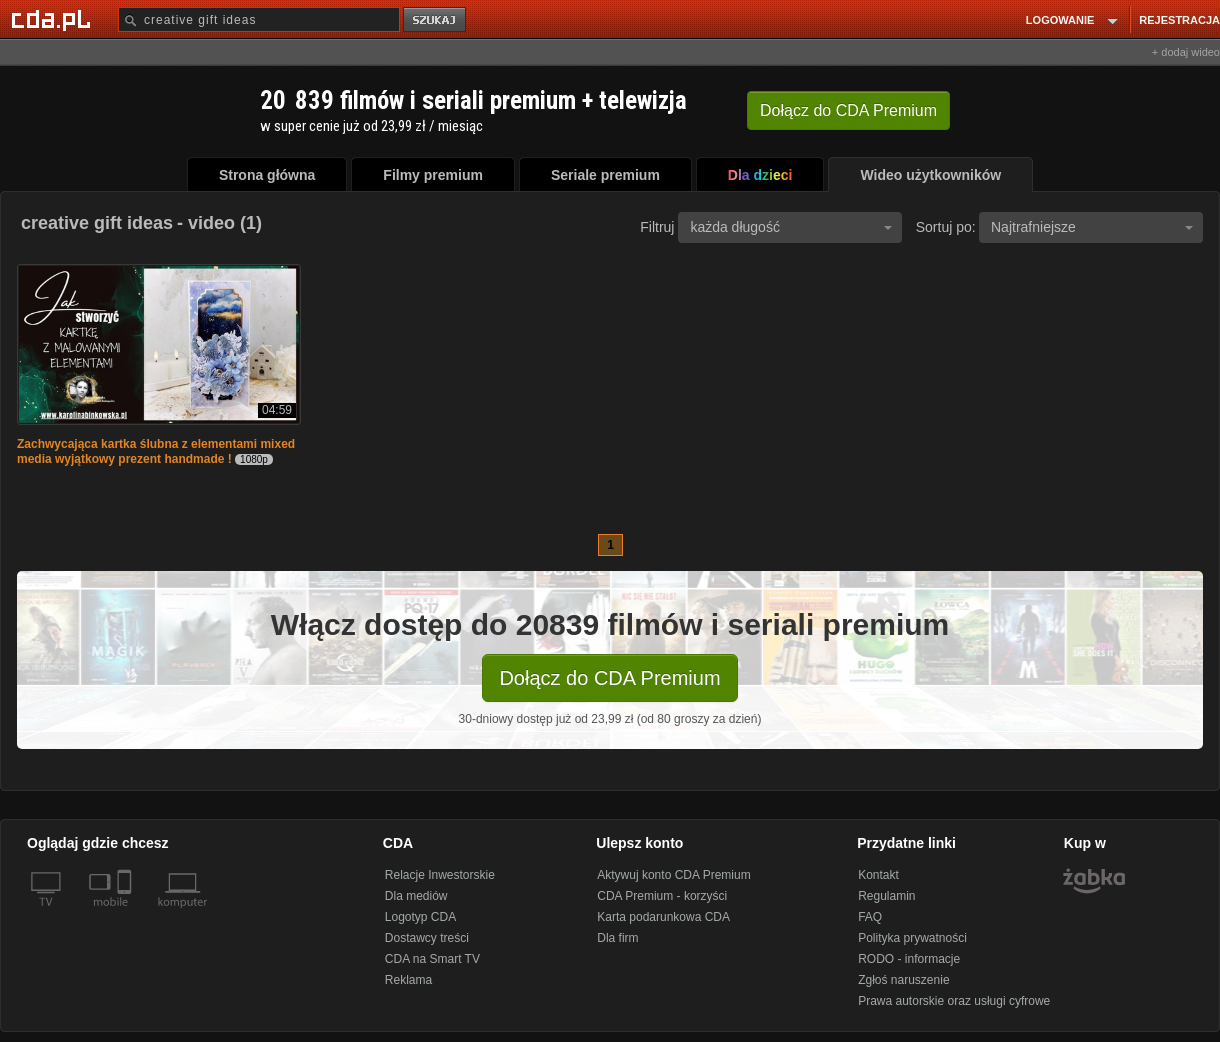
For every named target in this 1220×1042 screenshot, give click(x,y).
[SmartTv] (126, 914)
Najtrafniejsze (1092, 227)
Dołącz (848, 110)
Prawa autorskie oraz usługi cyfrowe (954, 1001)
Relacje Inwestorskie (440, 875)
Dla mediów (416, 896)
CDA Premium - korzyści (662, 896)
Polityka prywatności (912, 938)
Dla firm (617, 938)
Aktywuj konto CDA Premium (673, 875)
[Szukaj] (259, 19)
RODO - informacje (909, 959)
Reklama (408, 980)
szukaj (436, 20)
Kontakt (878, 875)
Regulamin (886, 896)
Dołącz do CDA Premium (609, 678)
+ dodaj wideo (1186, 52)
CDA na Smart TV (432, 959)
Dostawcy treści (427, 938)
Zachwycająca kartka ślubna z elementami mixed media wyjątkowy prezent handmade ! (156, 451)
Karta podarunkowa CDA (663, 917)
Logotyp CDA (420, 917)
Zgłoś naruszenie (903, 980)
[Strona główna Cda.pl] (54, 19)
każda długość (791, 227)
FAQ (870, 917)
